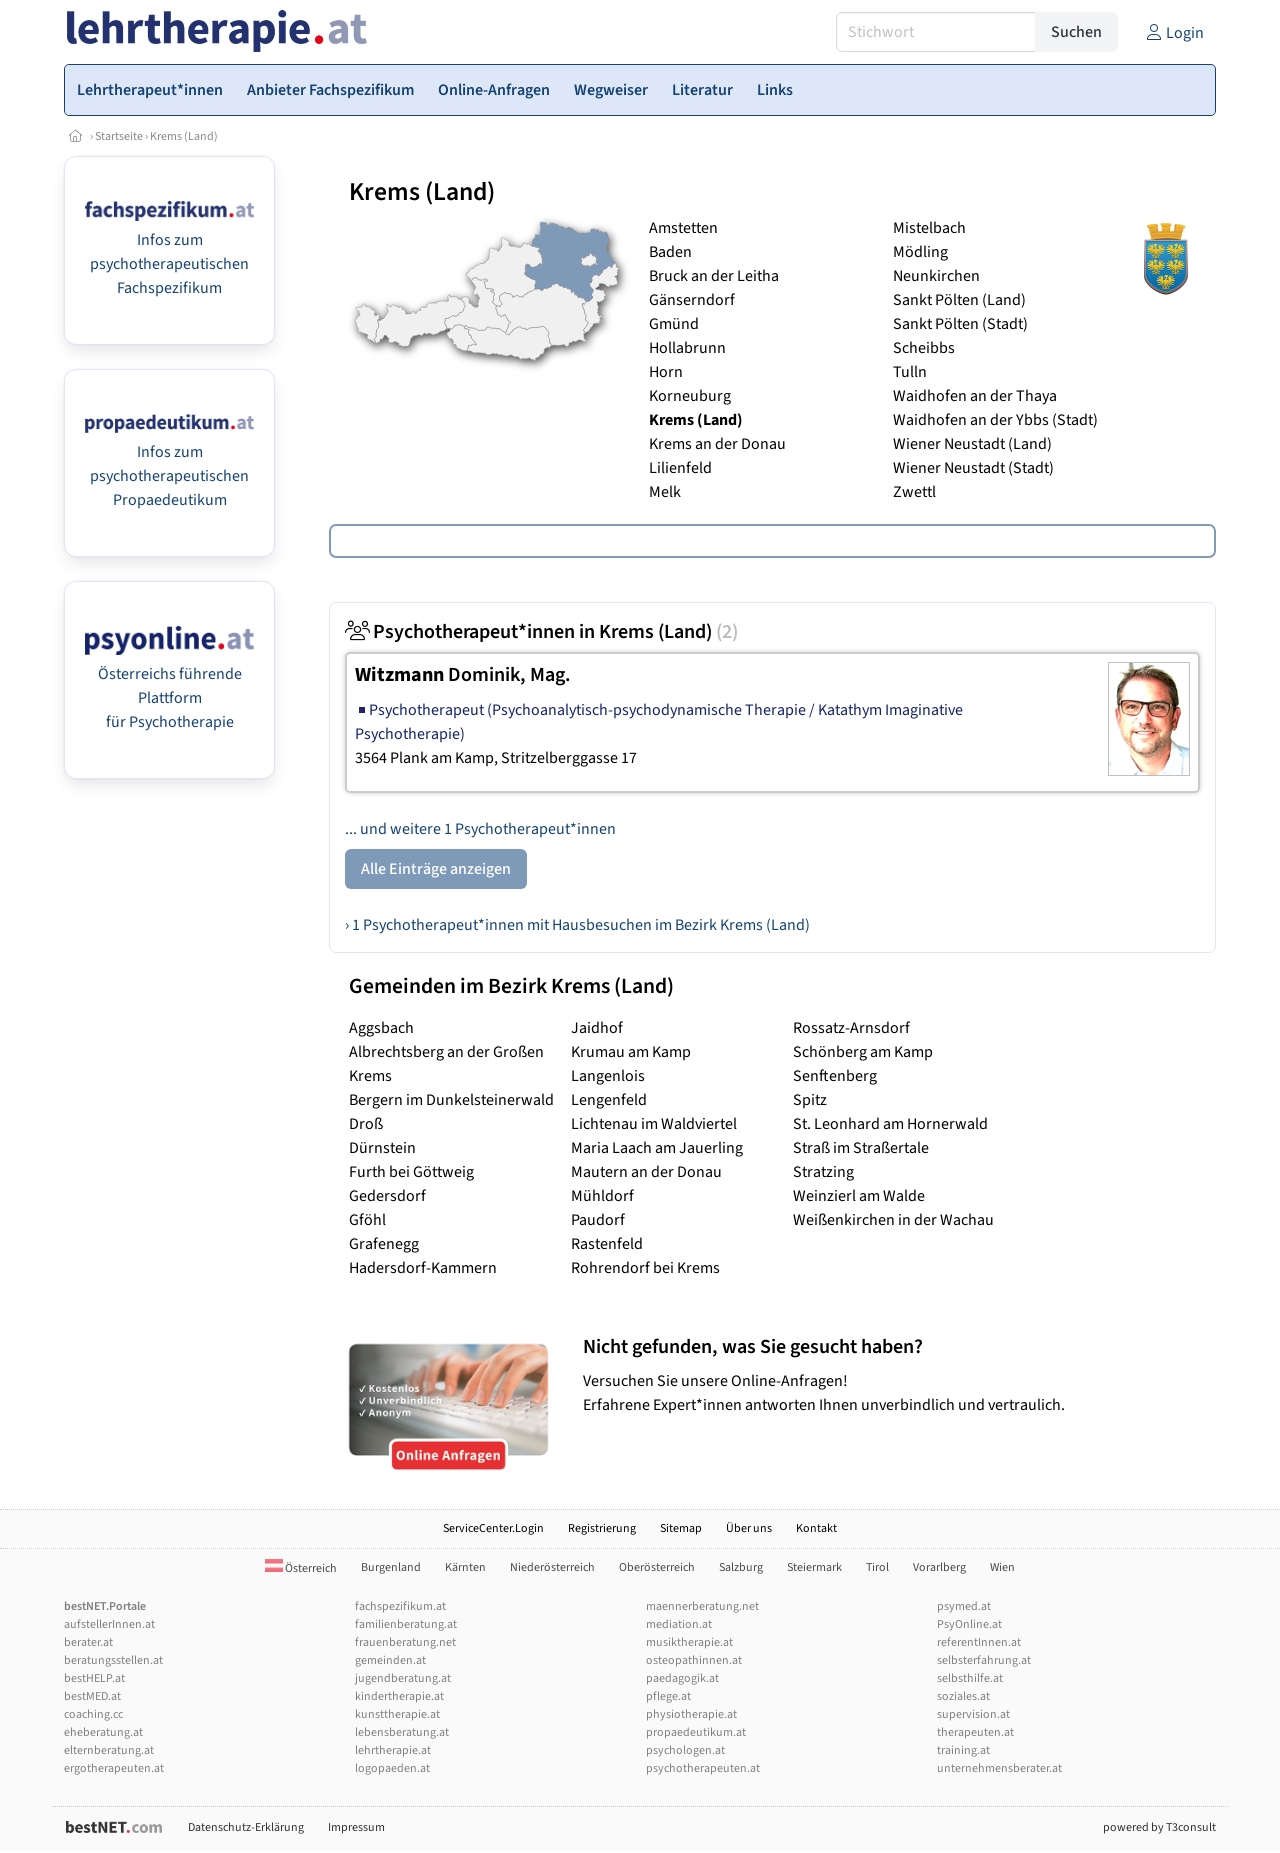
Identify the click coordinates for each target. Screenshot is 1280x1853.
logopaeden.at (392, 1768)
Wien (1002, 1567)
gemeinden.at (390, 1660)
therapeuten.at (975, 1732)
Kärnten (465, 1567)
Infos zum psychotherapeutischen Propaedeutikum (169, 476)
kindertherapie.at (399, 1696)
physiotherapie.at (691, 1714)
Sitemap (681, 1528)
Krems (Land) (184, 136)
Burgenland (391, 1567)
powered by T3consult (1159, 1827)
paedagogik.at (682, 1678)
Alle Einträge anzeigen (436, 869)
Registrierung (602, 1528)
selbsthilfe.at (970, 1678)
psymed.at (964, 1606)
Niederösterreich (552, 1567)
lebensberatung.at (402, 1732)
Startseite (119, 136)
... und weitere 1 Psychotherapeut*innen (480, 829)
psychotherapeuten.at (703, 1768)
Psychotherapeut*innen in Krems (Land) (541, 632)
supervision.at (973, 1714)
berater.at (88, 1642)
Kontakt (816, 1528)
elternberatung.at (109, 1750)
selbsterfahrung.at (984, 1660)
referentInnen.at (979, 1642)
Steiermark (814, 1567)
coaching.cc (93, 1714)
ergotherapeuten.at (114, 1768)
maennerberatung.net (702, 1606)
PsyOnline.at (969, 1624)
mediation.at (679, 1624)
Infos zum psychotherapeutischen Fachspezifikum (169, 264)
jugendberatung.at (403, 1678)
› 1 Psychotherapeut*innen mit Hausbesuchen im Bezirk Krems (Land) (577, 925)
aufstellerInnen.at (109, 1624)
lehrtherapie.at (393, 1750)
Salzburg (741, 1567)
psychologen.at (685, 1750)
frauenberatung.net (405, 1642)
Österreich (301, 1568)
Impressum (356, 1827)
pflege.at (668, 1696)
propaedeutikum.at (696, 1732)
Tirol (877, 1567)
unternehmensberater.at (999, 1768)
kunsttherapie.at (397, 1714)
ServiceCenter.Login (493, 1528)
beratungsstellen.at (113, 1660)
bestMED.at (92, 1696)
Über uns (749, 1528)
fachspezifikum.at (400, 1606)
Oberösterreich (657, 1567)
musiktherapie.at (689, 1642)
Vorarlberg (939, 1567)
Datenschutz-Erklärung (246, 1827)
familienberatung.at (406, 1624)
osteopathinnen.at (694, 1660)
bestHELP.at (94, 1678)
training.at (963, 1750)
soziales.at (963, 1696)
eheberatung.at (103, 1732)
